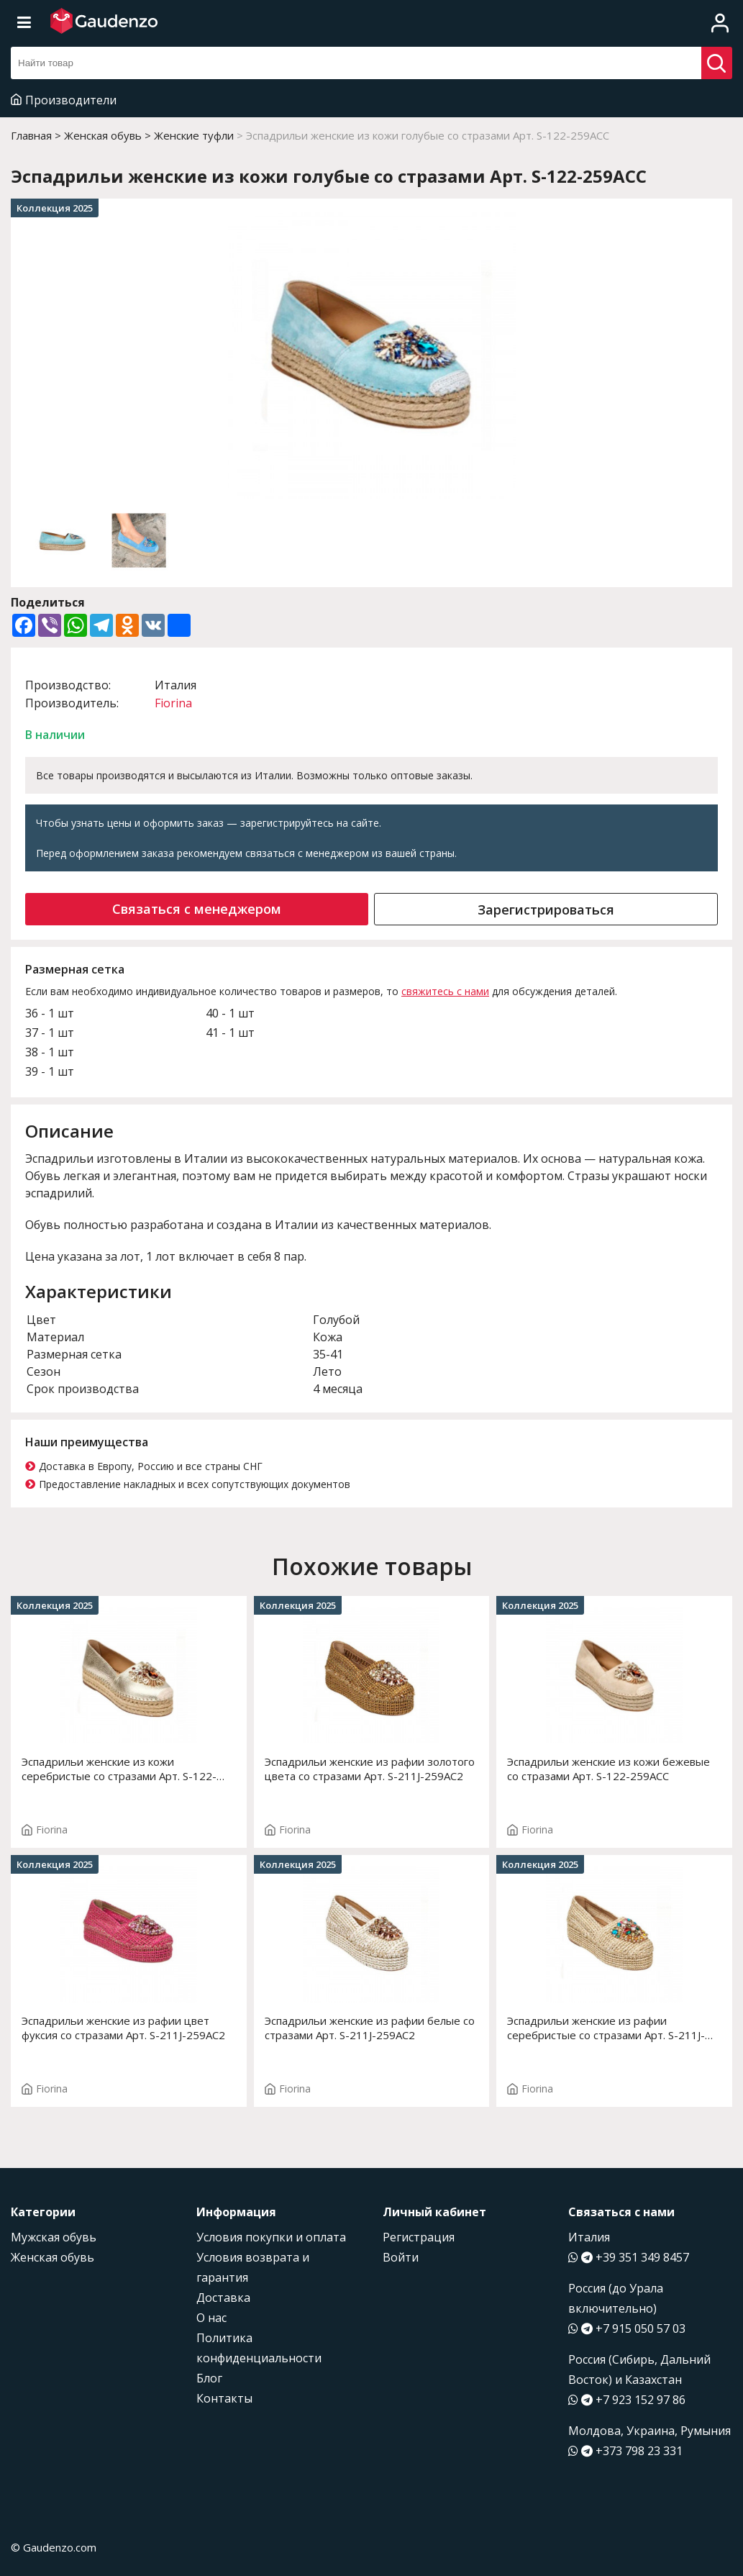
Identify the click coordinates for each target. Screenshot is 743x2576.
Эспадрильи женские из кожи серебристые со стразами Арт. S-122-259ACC (119, 1768)
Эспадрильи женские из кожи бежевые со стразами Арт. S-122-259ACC (608, 1768)
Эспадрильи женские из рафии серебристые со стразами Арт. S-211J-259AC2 (606, 2027)
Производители (64, 100)
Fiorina (173, 703)
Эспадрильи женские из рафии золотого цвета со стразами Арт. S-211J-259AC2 (370, 1768)
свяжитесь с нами (445, 991)
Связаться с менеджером (196, 908)
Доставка (223, 2297)
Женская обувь (52, 2257)
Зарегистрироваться (546, 909)
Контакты (224, 2398)
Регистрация (419, 2237)
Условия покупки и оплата (271, 2237)
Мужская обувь (53, 2237)
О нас (211, 2318)
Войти (401, 2257)
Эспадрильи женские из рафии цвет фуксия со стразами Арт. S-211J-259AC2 (123, 2027)
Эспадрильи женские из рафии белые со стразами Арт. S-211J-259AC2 (370, 2027)
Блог (209, 2378)
